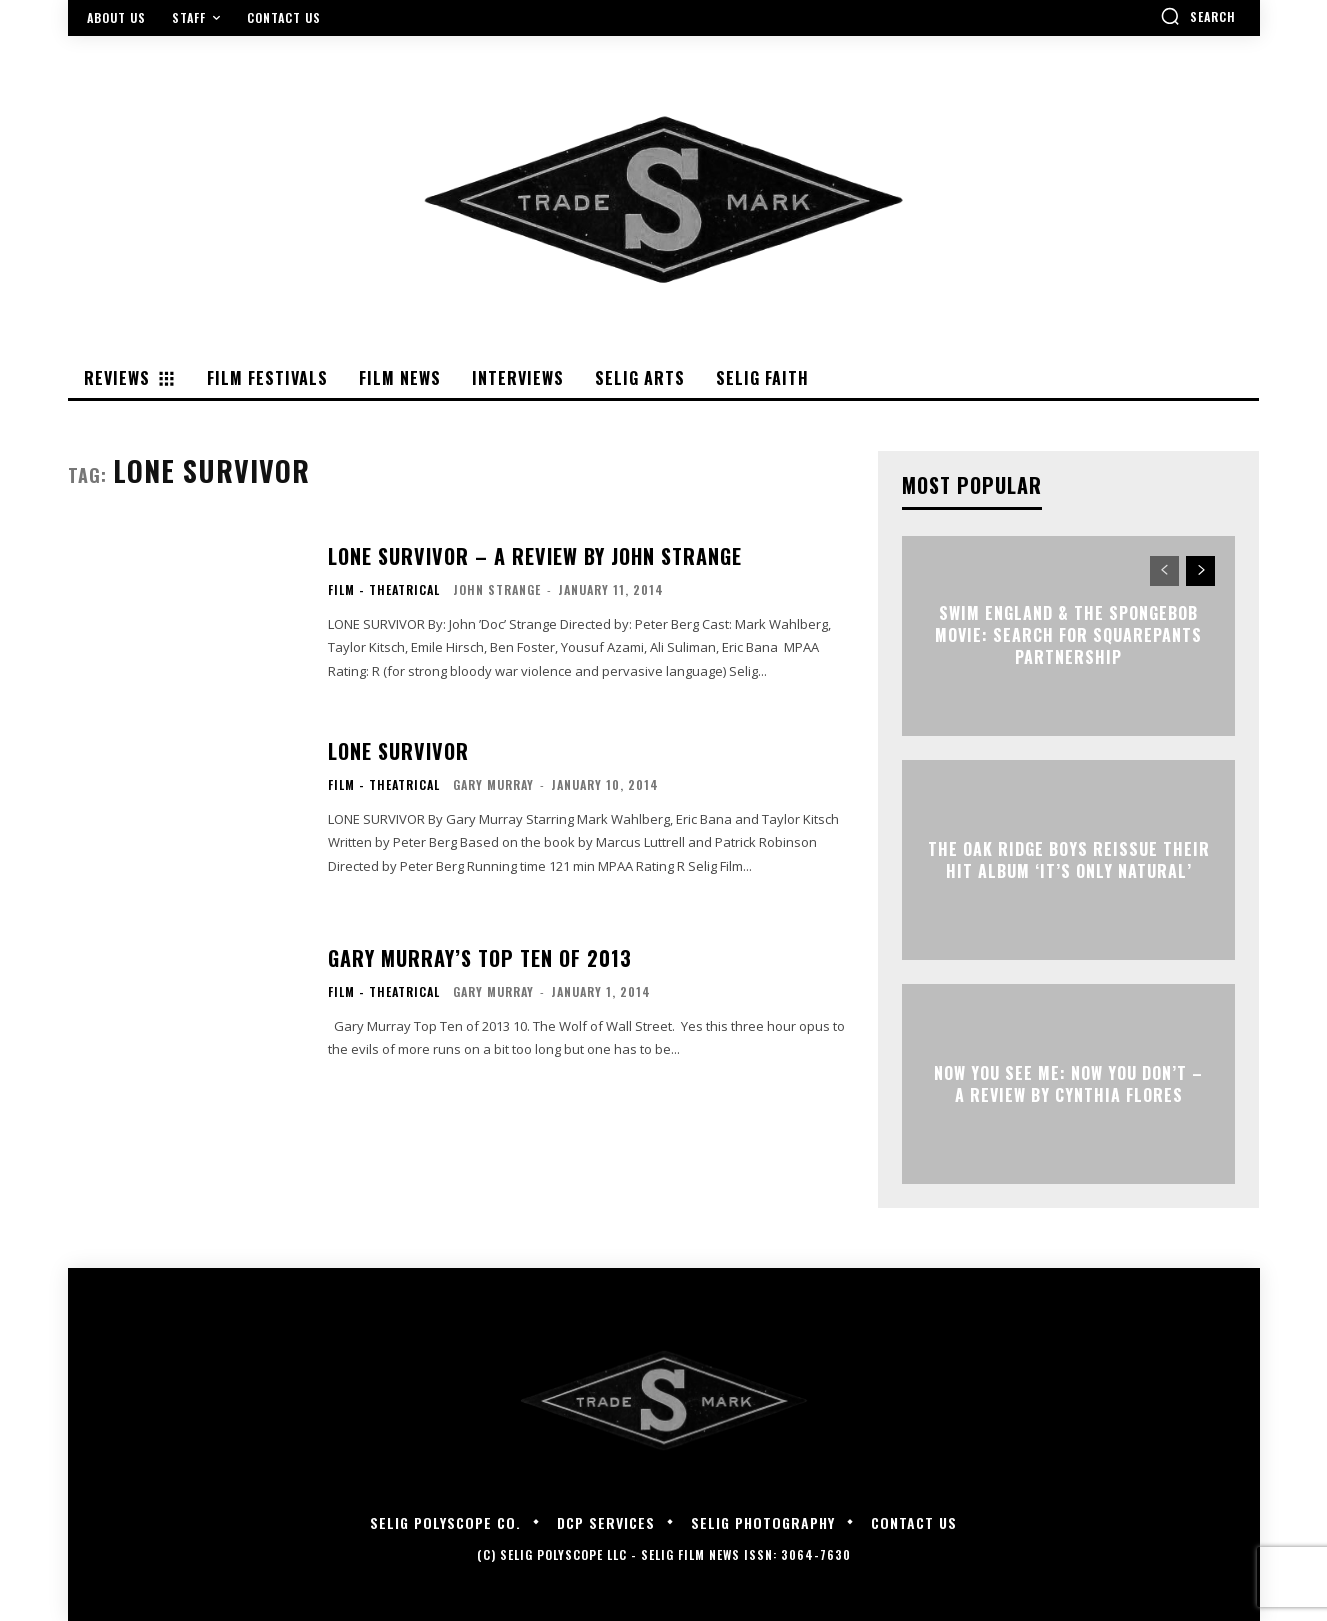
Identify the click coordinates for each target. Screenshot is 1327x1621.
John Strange (497, 589)
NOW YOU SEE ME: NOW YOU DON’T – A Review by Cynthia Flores (1068, 1083)
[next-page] (1200, 571)
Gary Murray (493, 784)
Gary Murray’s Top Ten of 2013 (480, 958)
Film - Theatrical (384, 590)
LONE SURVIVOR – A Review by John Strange (535, 556)
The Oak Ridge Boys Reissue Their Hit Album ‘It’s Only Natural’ (1069, 859)
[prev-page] (1164, 571)
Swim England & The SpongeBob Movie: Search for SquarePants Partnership (1068, 635)
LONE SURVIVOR (398, 751)
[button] (1198, 16)
